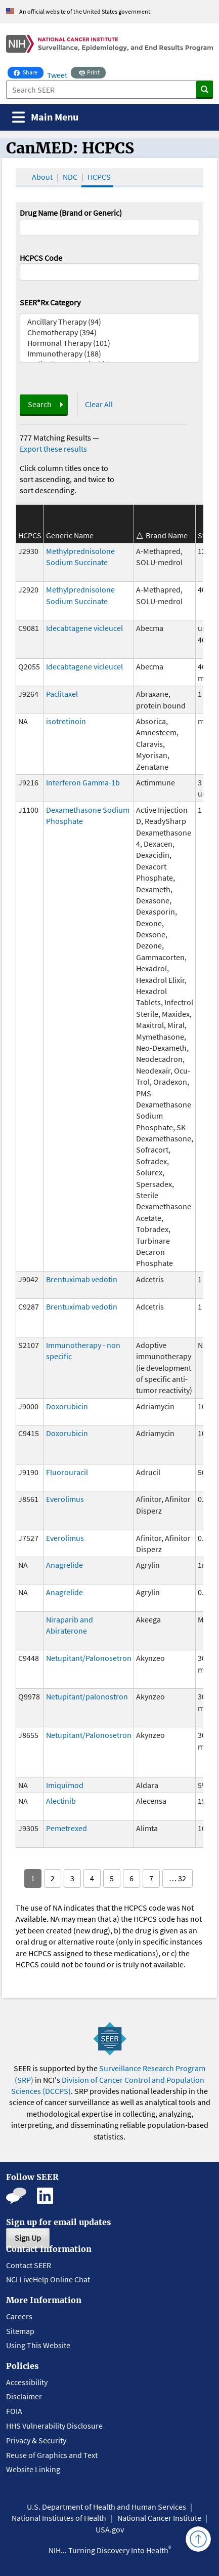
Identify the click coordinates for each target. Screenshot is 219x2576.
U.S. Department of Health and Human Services (106, 2507)
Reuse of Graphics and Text (52, 2455)
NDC (70, 177)
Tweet (57, 75)
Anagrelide (64, 1565)
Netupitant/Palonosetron (89, 1658)
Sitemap (20, 2331)
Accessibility (27, 2382)
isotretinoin (66, 721)
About (42, 177)
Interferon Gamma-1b (83, 782)
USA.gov (110, 2529)
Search (40, 404)
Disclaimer (24, 2396)
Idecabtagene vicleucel (84, 628)
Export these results (53, 449)
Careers (19, 2316)
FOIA (14, 2411)
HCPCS (99, 177)
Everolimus (65, 1499)
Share (28, 71)
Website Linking (33, 2469)
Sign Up (28, 2238)
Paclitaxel (62, 694)
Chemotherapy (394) (109, 332)
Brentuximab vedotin (81, 1279)
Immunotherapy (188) (109, 353)
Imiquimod (64, 1785)
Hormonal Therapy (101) (109, 343)
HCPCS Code (41, 258)
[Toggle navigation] (45, 117)
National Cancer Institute (159, 2518)
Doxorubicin (67, 1406)
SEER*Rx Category (50, 302)
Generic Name (70, 535)
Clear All (99, 404)
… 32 (177, 1878)
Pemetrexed (66, 1828)
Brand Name (167, 535)
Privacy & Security (36, 2440)
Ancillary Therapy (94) (109, 321)
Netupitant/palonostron (87, 1696)
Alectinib (61, 1801)
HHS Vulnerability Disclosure (54, 2426)
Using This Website (38, 2345)
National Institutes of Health (59, 2518)
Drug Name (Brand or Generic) (71, 213)
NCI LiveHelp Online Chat (48, 2279)
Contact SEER (28, 2265)
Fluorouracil (67, 1472)
